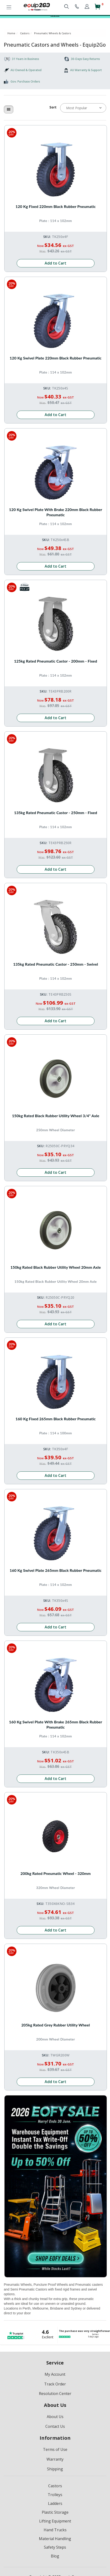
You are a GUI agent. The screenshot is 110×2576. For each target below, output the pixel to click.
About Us (55, 2416)
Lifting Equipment (55, 2521)
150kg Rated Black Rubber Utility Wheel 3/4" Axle (55, 1115)
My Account (55, 2374)
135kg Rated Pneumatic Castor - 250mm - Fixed (55, 812)
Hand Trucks (55, 2529)
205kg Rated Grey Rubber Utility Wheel (55, 2025)
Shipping (55, 2469)
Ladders (55, 2503)
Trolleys (55, 2494)
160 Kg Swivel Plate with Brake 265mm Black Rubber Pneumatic (55, 1724)
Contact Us (55, 2426)
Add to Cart (55, 263)
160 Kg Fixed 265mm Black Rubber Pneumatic (56, 1418)
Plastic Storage (55, 2512)
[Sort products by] (83, 107)
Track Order (55, 2384)
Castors (55, 2485)
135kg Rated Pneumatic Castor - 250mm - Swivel (55, 964)
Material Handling (55, 2538)
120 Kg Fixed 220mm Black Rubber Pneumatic (56, 206)
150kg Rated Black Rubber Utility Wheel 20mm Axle (55, 1267)
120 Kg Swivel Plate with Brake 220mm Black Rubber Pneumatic (55, 512)
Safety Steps (55, 2547)
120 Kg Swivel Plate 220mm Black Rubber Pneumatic (56, 358)
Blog (55, 2556)
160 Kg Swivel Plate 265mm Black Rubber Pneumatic (56, 1570)
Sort (53, 107)
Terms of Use (55, 2449)
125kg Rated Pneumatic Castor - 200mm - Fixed (55, 661)
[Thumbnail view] (8, 109)
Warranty (55, 2459)
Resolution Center (55, 2393)
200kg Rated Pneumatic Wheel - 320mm (56, 1873)
